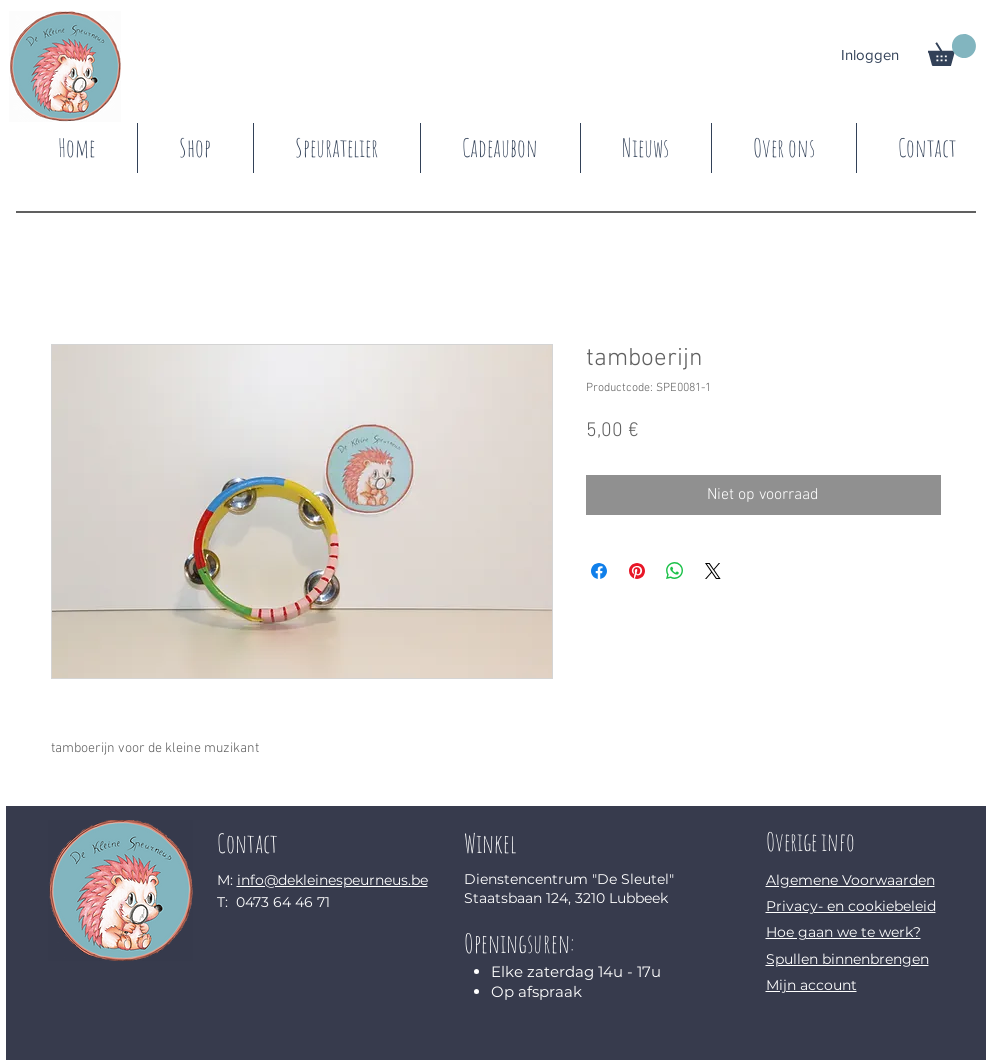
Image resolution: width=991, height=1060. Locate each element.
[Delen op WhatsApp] (675, 571)
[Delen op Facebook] (599, 571)
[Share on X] (713, 571)
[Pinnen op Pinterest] (637, 571)
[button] (952, 50)
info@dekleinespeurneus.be (332, 880)
